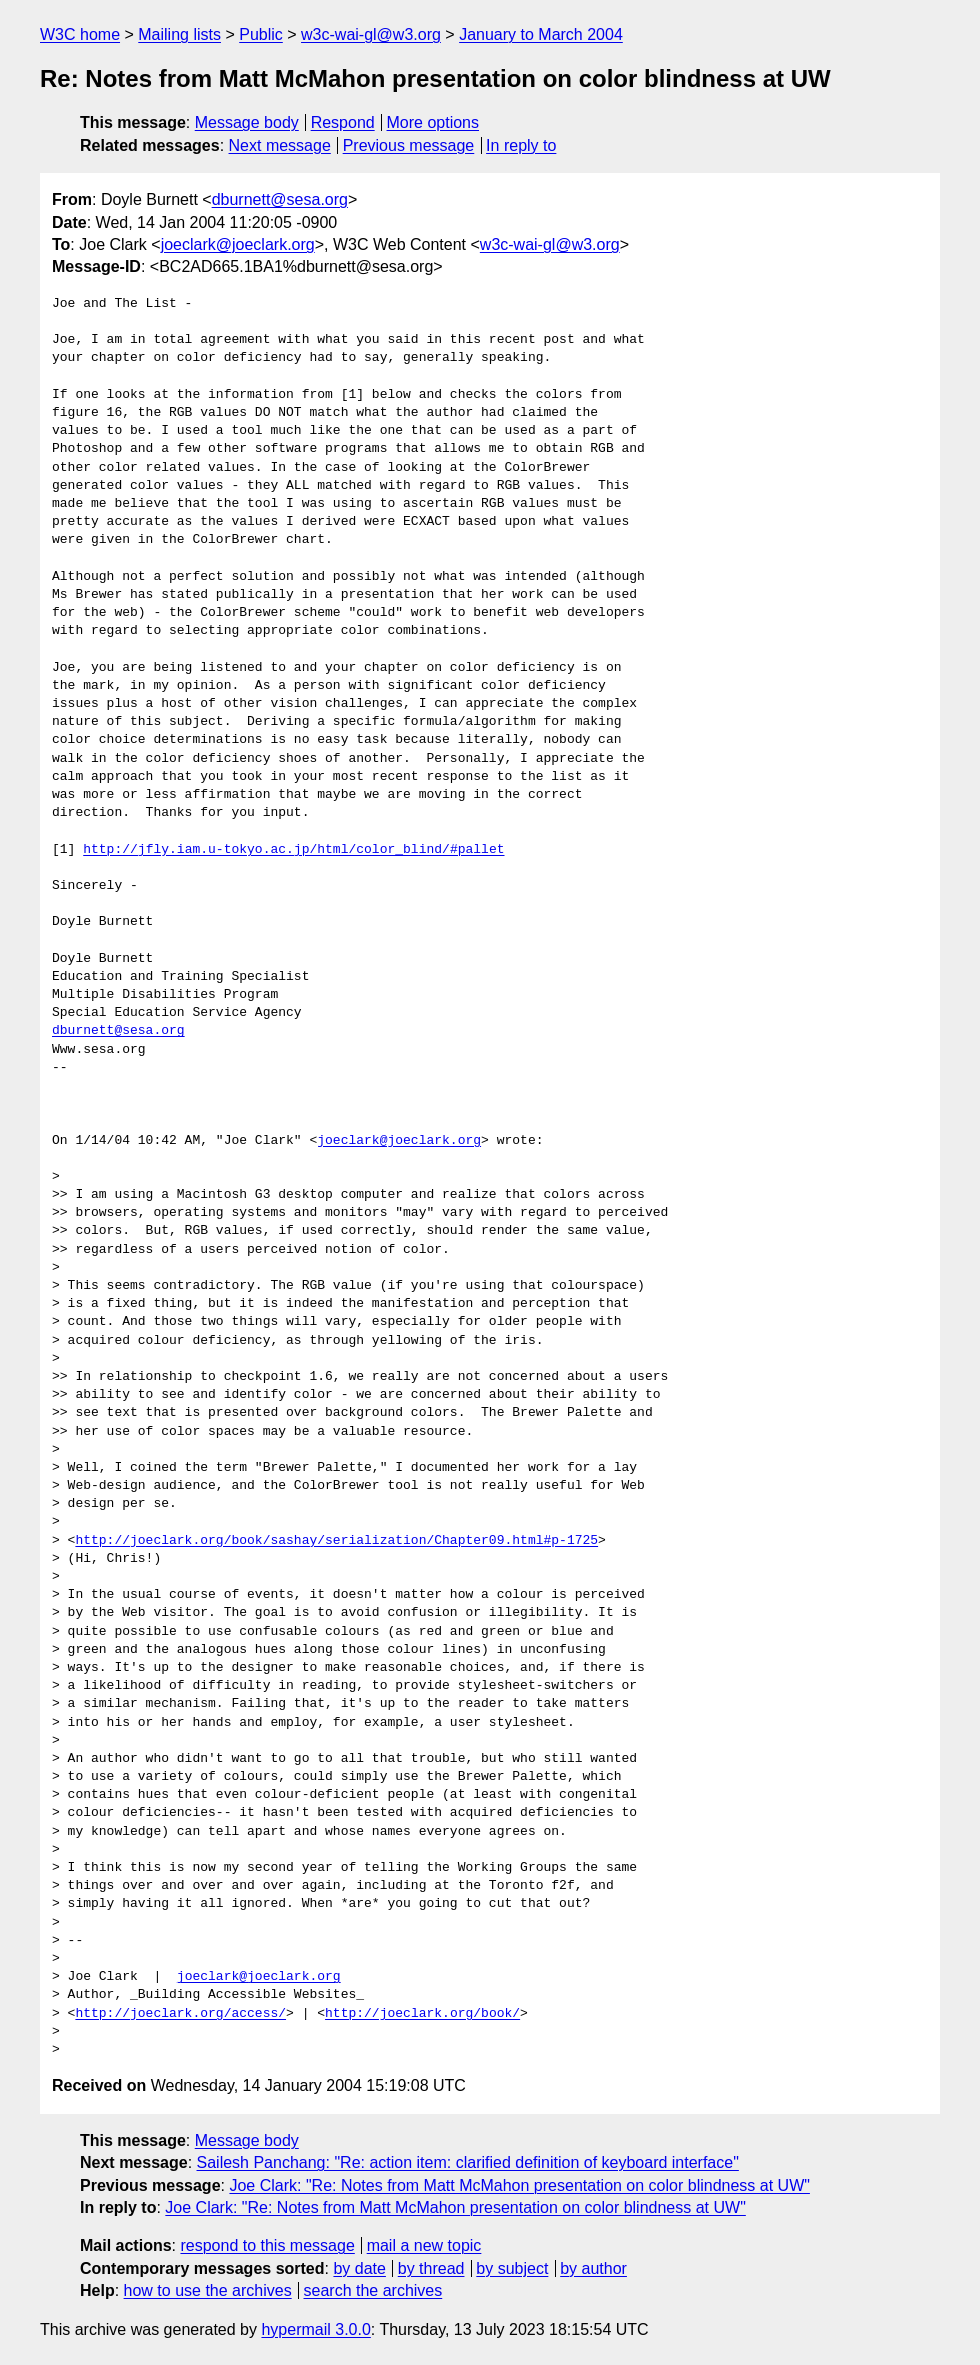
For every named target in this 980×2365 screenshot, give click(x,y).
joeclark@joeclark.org (238, 244)
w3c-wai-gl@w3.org (371, 34)
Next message (280, 145)
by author (593, 2268)
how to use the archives (208, 2290)
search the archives (373, 2290)
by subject (512, 2268)
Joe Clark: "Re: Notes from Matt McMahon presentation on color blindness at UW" (519, 2185)
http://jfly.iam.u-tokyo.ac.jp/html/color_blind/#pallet (293, 850)
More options (433, 122)
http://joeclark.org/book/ (422, 2014)
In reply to (521, 145)
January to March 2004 (541, 34)
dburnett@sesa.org (280, 199)
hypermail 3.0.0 (315, 2329)
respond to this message (267, 2245)
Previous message (409, 145)
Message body (247, 122)
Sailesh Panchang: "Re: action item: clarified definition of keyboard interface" (468, 2162)
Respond (343, 122)
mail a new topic (424, 2245)
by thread (431, 2268)
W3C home (80, 34)
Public (261, 34)
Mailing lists (179, 34)
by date (359, 2268)
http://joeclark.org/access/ (180, 2014)
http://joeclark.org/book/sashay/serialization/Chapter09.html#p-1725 (336, 1541)
